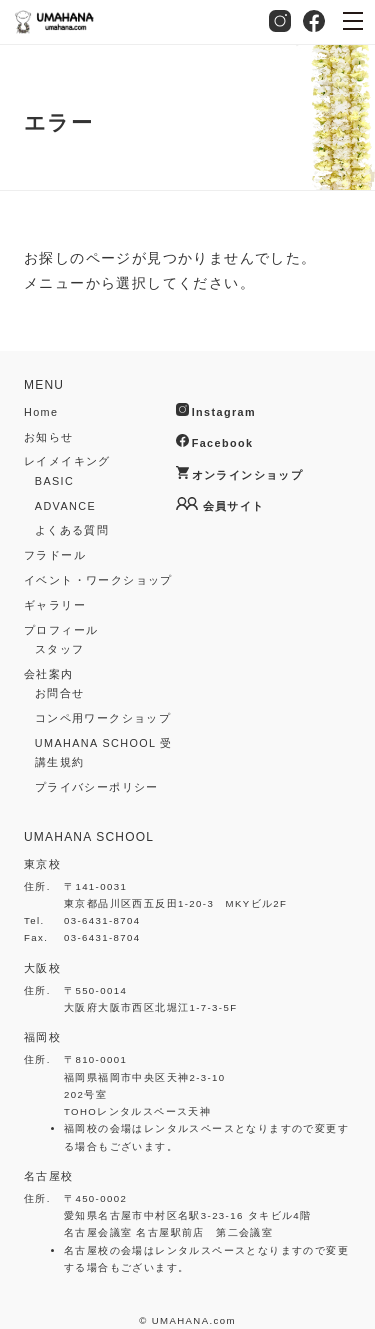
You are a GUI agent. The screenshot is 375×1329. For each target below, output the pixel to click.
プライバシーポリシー (97, 787)
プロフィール (61, 630)
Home (41, 412)
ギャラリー (55, 605)
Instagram (280, 21)
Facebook (314, 21)
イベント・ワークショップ (98, 580)
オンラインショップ (248, 475)
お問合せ (60, 693)
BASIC (54, 481)
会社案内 (49, 674)
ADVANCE (65, 506)
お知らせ (49, 437)
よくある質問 (72, 530)
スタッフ (60, 649)
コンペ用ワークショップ (103, 718)
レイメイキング (67, 461)
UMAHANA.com (194, 1320)
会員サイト (234, 506)
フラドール (55, 555)
